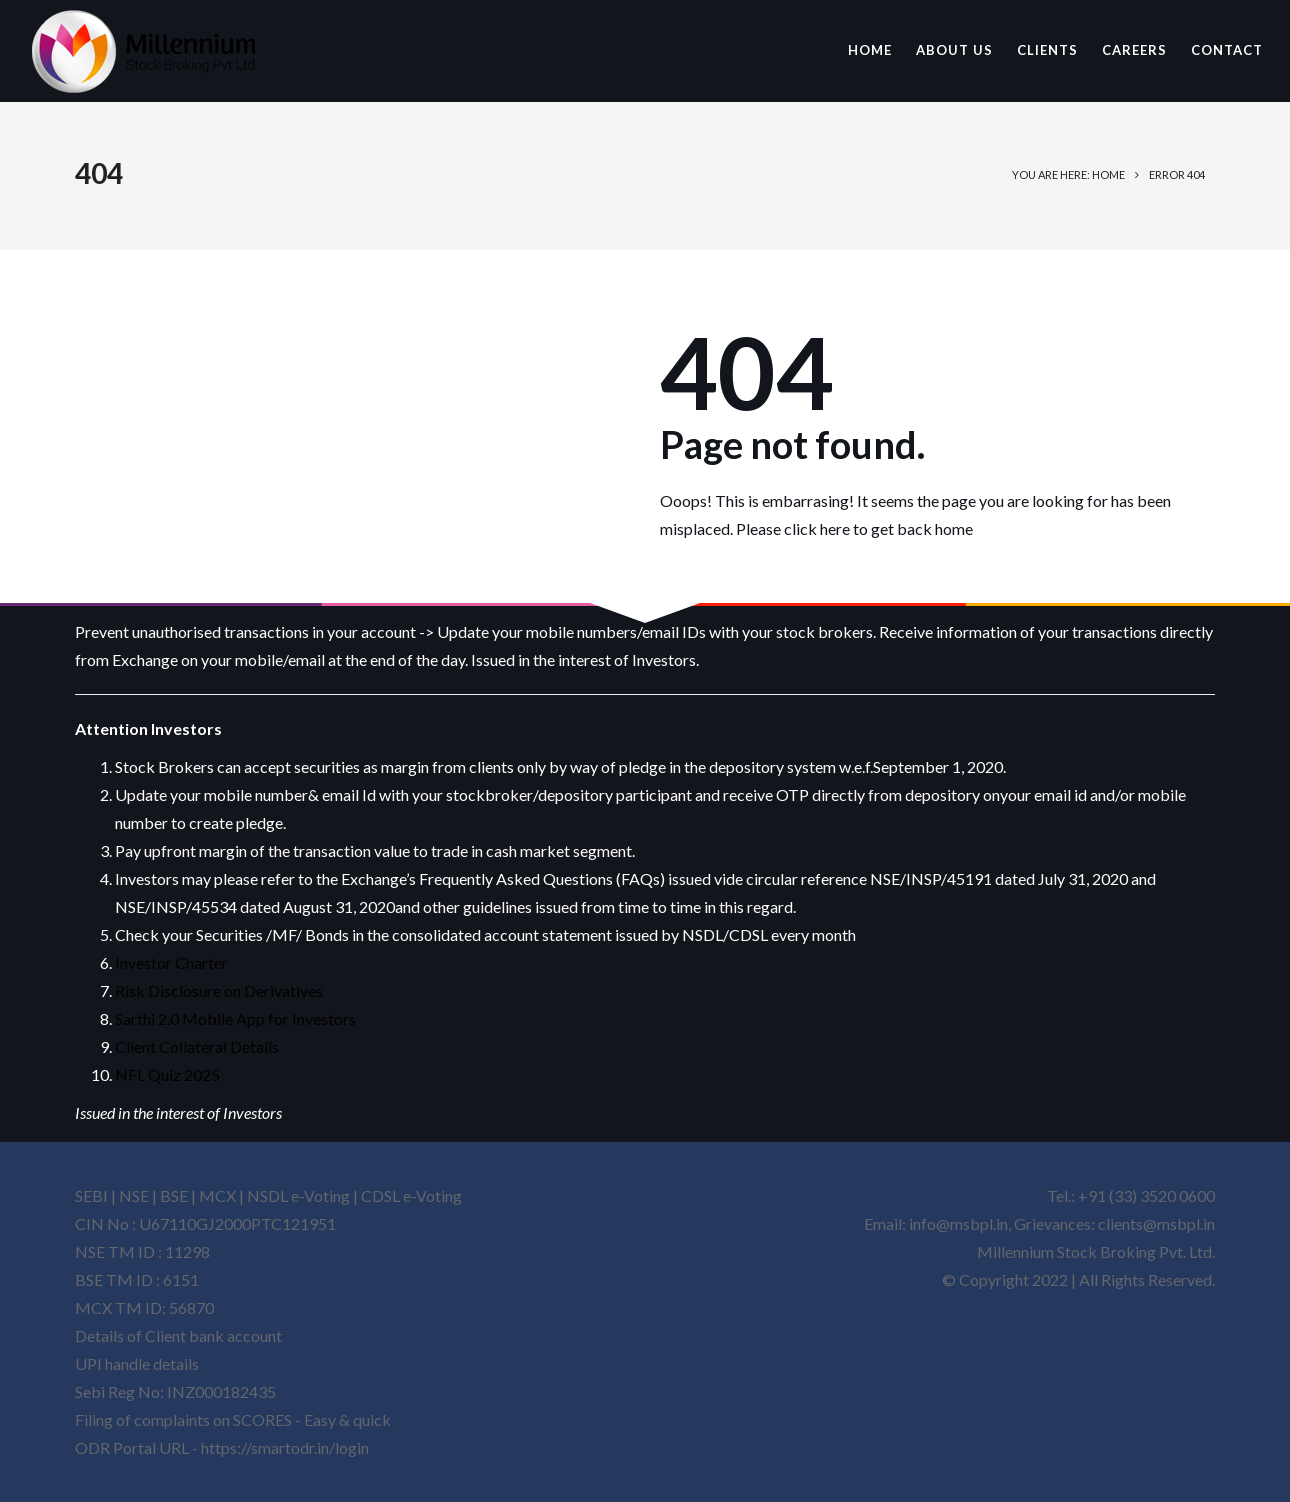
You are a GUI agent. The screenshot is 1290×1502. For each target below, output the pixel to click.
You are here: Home (1068, 174)
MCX (217, 1195)
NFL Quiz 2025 (167, 1074)
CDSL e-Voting (411, 1195)
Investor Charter (171, 962)
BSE (174, 1195)
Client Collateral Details (197, 1046)
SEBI (91, 1195)
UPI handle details (137, 1363)
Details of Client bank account (178, 1335)
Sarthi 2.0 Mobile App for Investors (235, 1018)
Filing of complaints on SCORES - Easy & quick (233, 1419)
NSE (134, 1195)
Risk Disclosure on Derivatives (219, 990)
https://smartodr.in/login (285, 1447)
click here (817, 528)
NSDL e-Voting (300, 1195)
